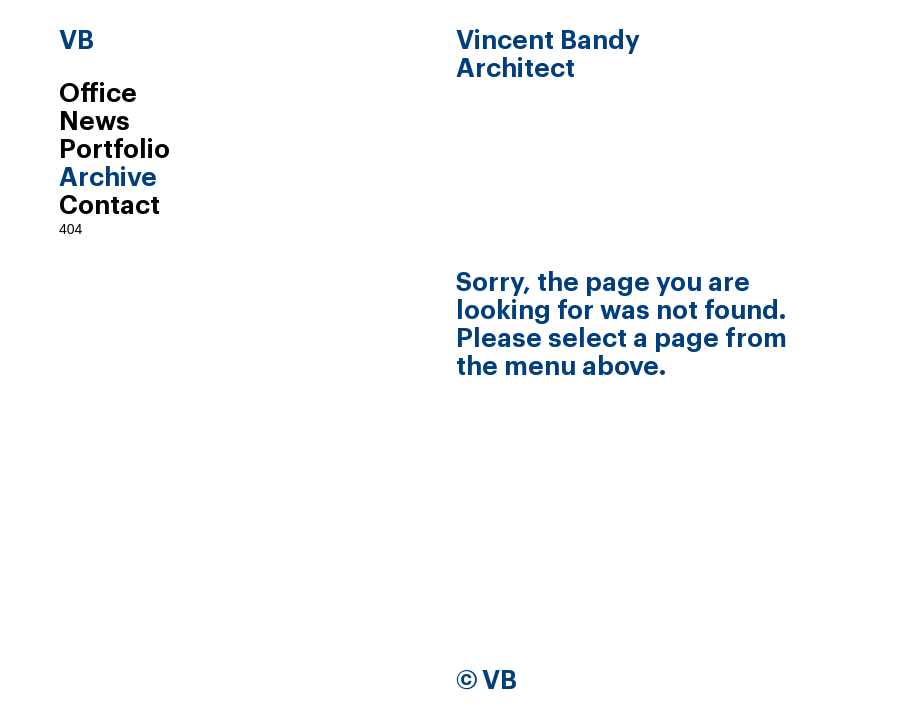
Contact (109, 206)
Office (98, 94)
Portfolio (114, 150)
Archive (108, 178)
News (94, 122)
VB (76, 41)
